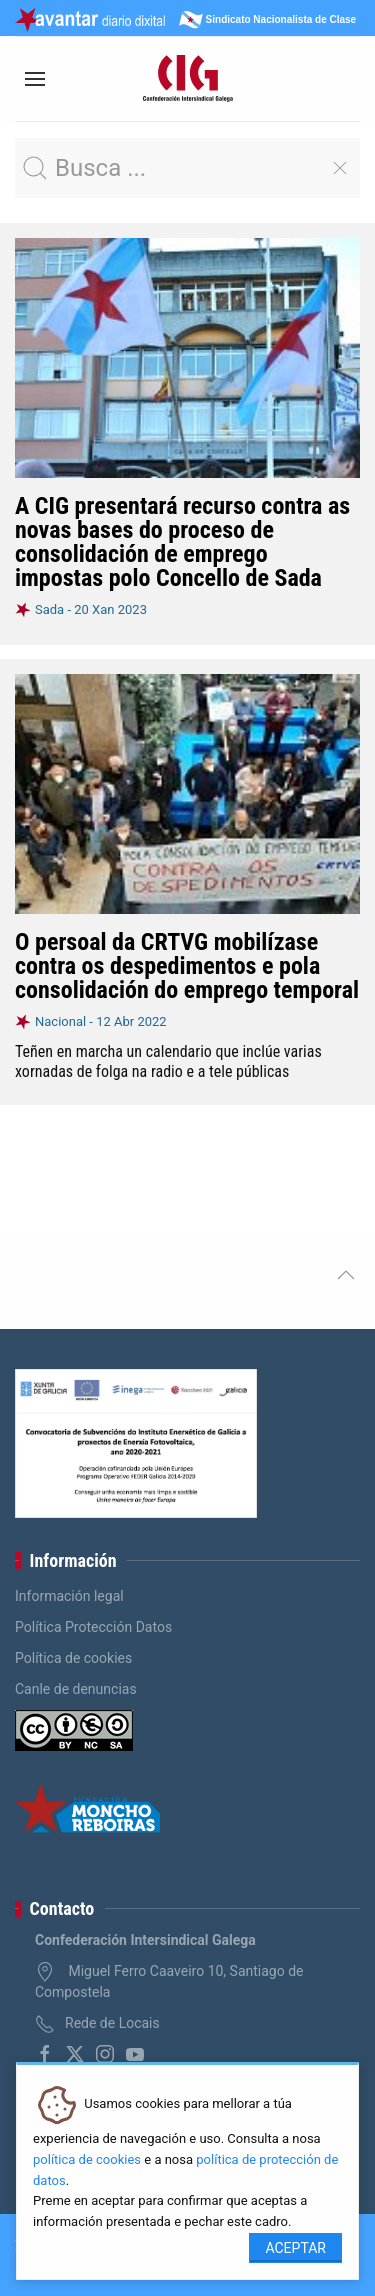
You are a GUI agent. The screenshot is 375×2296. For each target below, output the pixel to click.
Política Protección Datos (93, 1627)
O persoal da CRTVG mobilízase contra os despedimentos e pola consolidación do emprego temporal (187, 966)
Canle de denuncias (76, 1689)
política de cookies (87, 2159)
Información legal (69, 1596)
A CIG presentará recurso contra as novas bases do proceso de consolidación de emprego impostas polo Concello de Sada (182, 542)
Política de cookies (73, 1658)
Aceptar (295, 2248)
